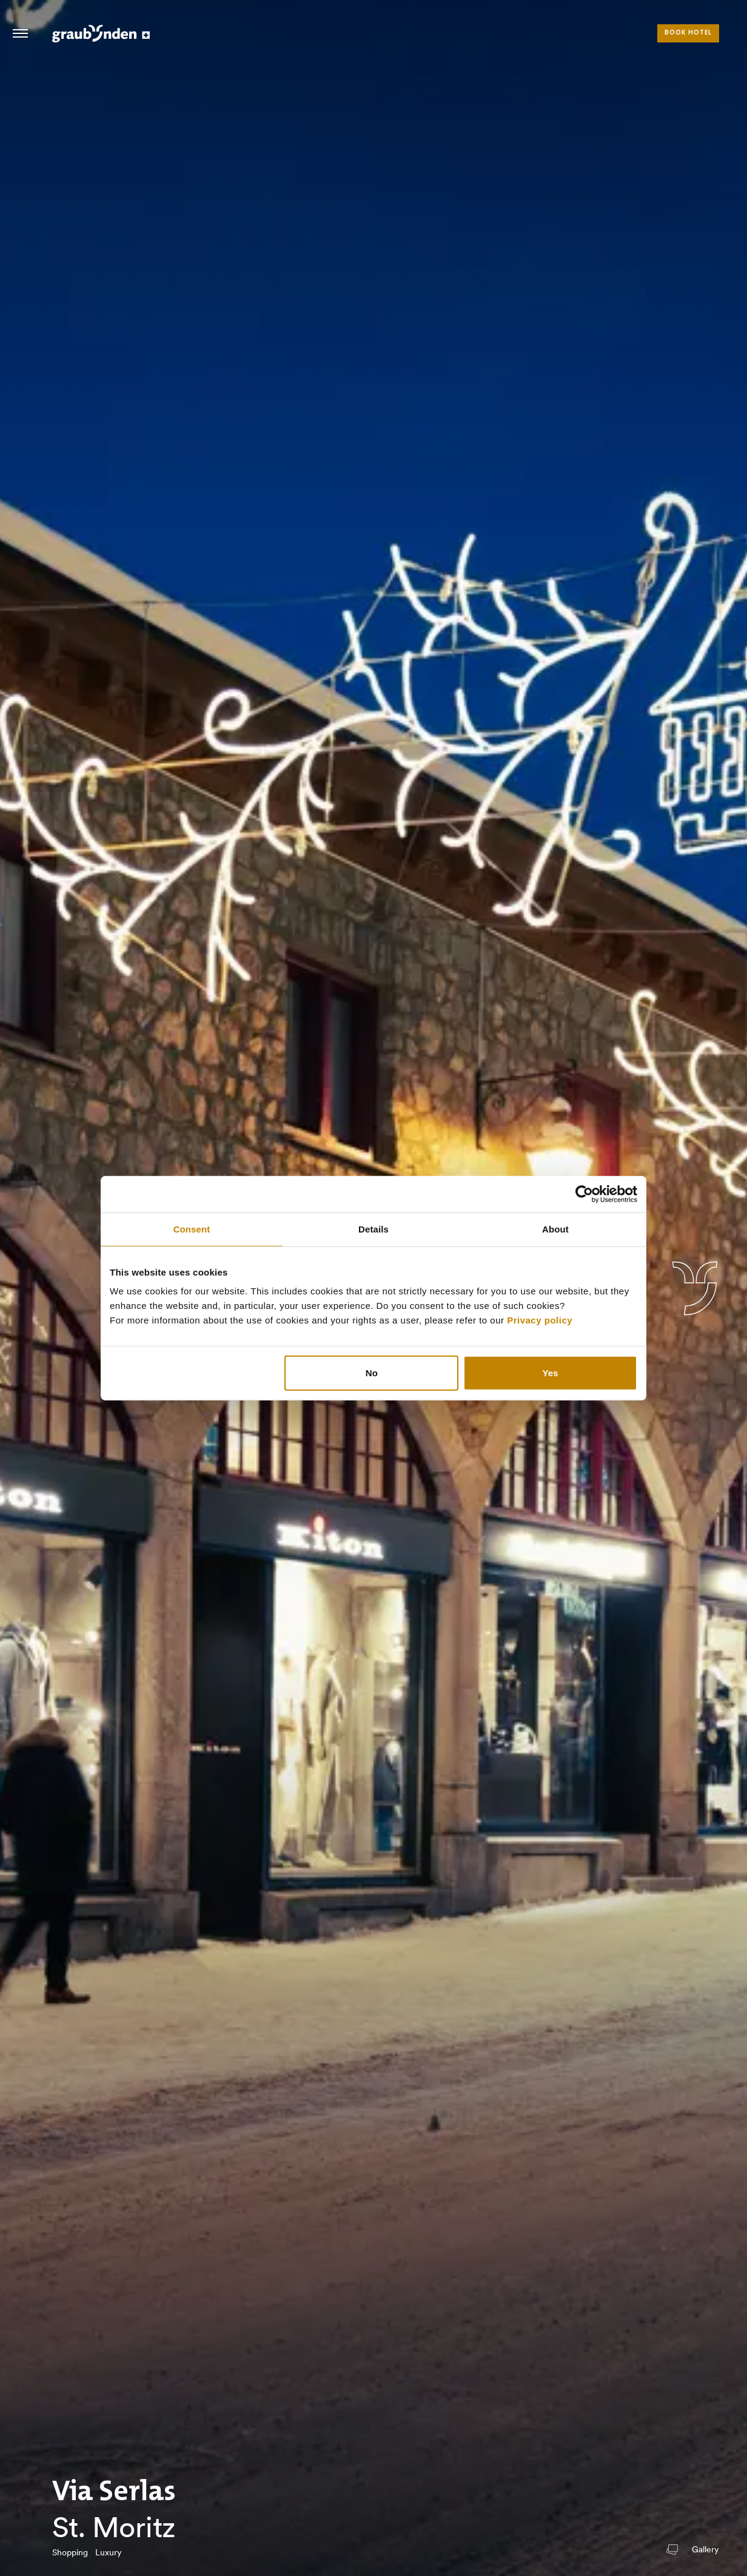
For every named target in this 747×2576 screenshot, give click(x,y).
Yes (550, 1373)
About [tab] (555, 1228)
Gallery (705, 2549)
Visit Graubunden (101, 33)
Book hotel (688, 33)
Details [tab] (373, 1228)
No (372, 1373)
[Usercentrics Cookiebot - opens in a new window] (584, 1194)
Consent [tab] (191, 1228)
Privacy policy (539, 1320)
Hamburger (20, 33)
